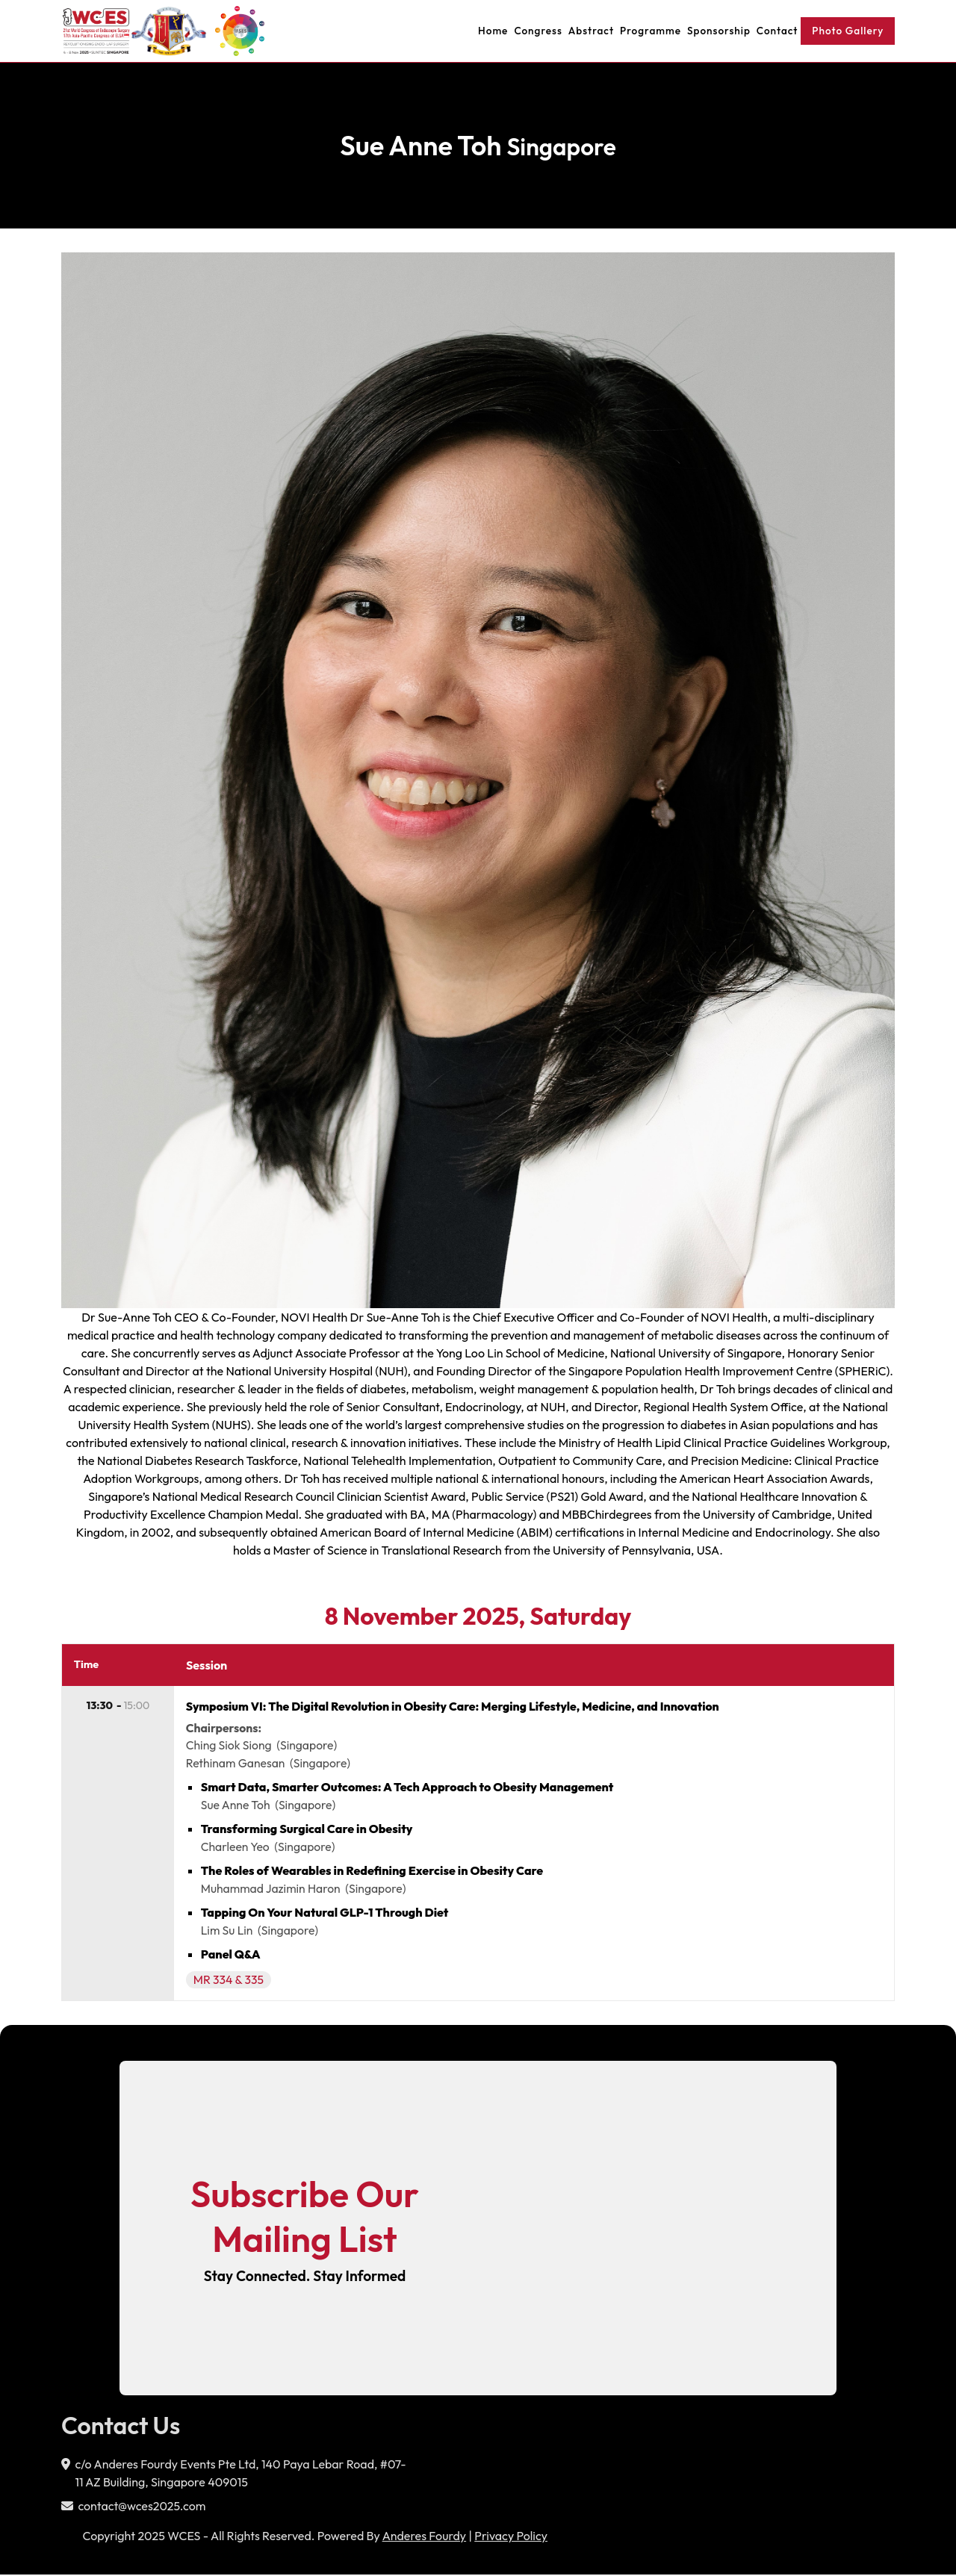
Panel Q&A (231, 1955)
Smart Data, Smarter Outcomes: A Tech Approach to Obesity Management (408, 1788)
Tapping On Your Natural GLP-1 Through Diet (326, 1913)
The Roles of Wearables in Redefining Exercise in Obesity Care (373, 1871)
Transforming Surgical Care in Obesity (308, 1830)
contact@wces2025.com (141, 2507)
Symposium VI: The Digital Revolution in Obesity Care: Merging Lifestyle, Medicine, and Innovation (458, 1706)
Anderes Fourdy (424, 2537)
